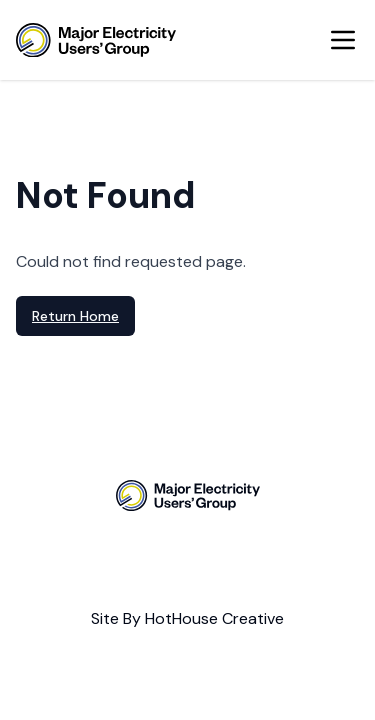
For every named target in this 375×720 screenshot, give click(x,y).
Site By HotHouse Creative (187, 618)
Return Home (75, 316)
